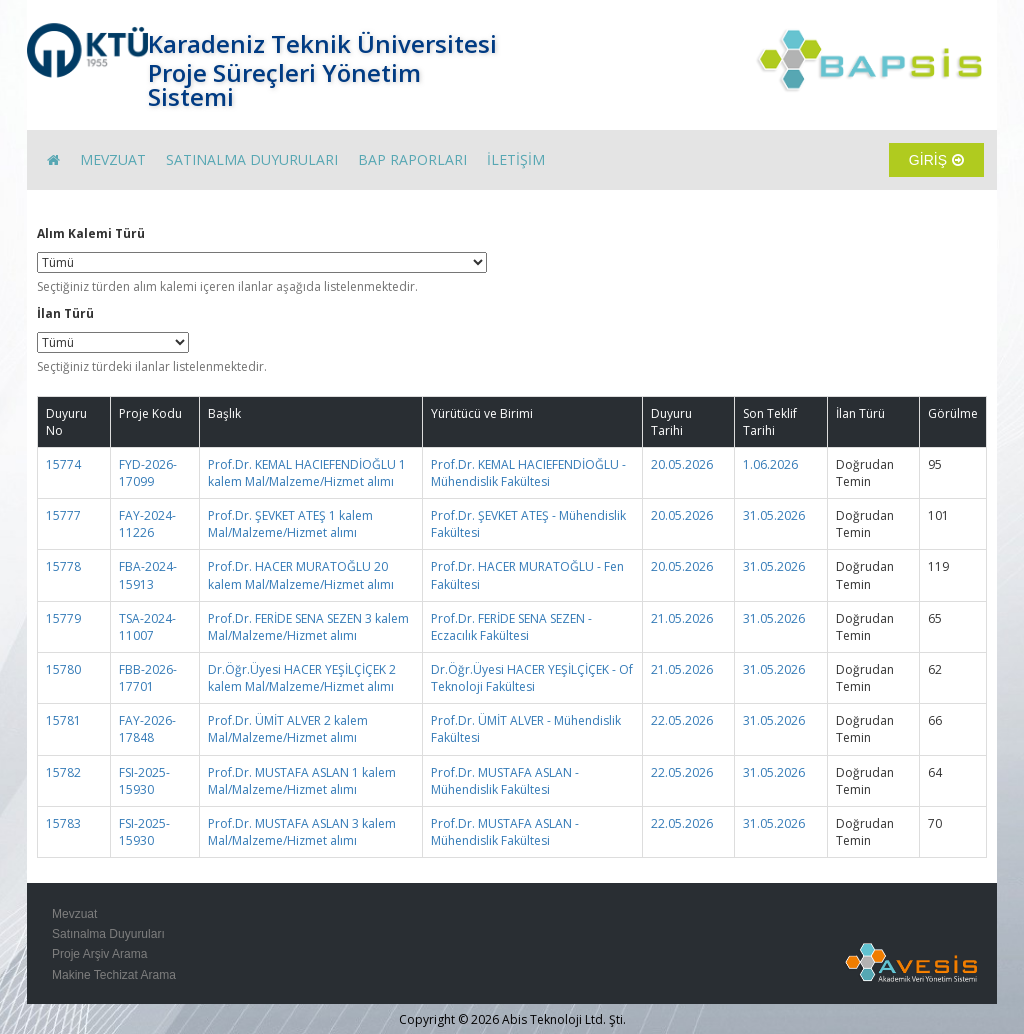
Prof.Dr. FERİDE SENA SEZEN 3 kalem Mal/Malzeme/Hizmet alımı (308, 627)
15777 (63, 515)
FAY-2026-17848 (147, 729)
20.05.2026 (682, 464)
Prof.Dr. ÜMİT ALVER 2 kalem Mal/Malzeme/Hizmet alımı (288, 729)
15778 (63, 566)
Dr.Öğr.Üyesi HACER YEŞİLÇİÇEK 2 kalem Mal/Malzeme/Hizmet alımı (302, 678)
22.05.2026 (682, 720)
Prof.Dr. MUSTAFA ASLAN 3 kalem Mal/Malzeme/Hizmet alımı (302, 832)
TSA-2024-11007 (147, 627)
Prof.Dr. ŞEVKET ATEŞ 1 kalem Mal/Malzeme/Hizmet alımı (290, 524)
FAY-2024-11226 (147, 524)
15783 (63, 823)
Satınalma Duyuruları (108, 934)
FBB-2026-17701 (148, 678)
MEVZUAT (113, 159)
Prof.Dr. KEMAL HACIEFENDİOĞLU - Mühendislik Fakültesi (528, 473)
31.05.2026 (774, 515)
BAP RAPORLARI (412, 159)
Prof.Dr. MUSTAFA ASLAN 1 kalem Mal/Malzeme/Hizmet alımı (302, 781)
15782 (63, 772)
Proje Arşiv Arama (99, 954)
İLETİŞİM (516, 159)
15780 (63, 669)
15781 (63, 720)
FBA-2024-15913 (148, 575)
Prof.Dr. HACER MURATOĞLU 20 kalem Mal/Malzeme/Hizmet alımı (301, 575)
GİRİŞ (936, 160)
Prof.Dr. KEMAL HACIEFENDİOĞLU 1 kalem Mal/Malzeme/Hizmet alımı (307, 473)
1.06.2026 (770, 464)
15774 (63, 464)
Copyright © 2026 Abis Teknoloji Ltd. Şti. (512, 1019)
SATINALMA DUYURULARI (252, 159)
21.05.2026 (682, 618)
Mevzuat (74, 914)
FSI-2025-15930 (144, 781)
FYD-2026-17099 (148, 473)
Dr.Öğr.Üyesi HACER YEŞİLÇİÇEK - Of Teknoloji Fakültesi (532, 678)
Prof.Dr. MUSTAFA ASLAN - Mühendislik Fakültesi (505, 781)
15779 (63, 618)
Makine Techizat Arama (114, 975)
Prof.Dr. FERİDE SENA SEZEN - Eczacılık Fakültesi (511, 627)
